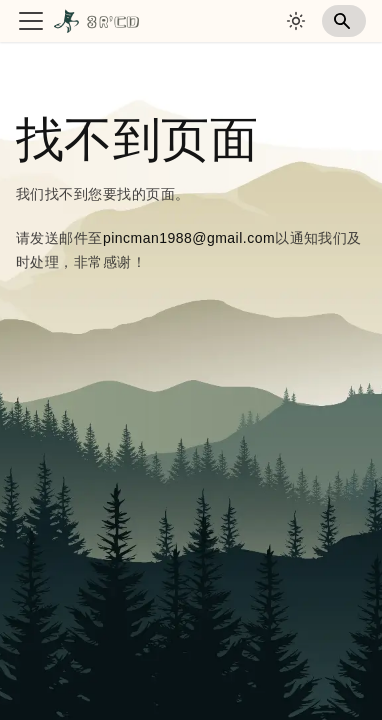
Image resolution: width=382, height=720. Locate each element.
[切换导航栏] (31, 21)
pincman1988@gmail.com (189, 238)
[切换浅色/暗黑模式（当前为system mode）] (296, 21)
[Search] (344, 21)
